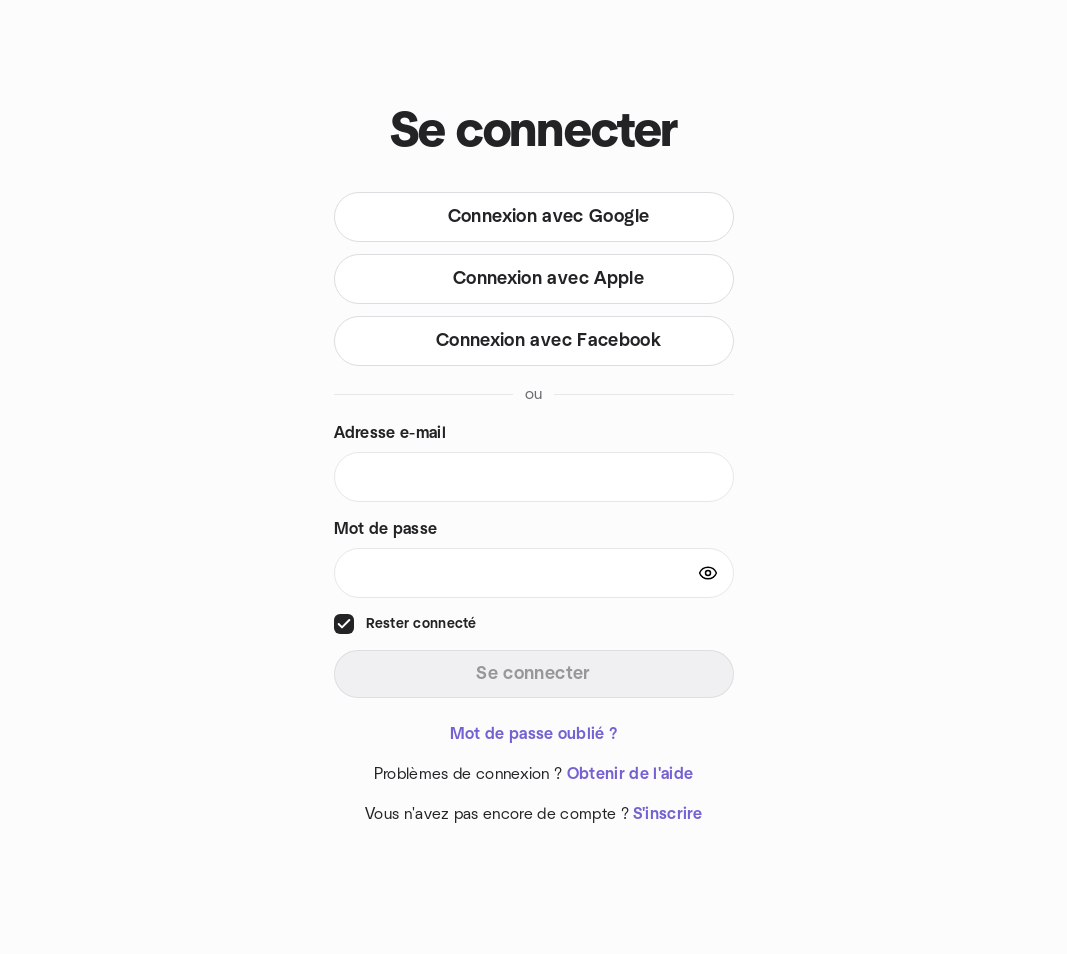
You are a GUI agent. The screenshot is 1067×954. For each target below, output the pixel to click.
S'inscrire (667, 814)
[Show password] (708, 573)
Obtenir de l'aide (630, 774)
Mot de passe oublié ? (534, 734)
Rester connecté (421, 624)
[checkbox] (344, 624)
